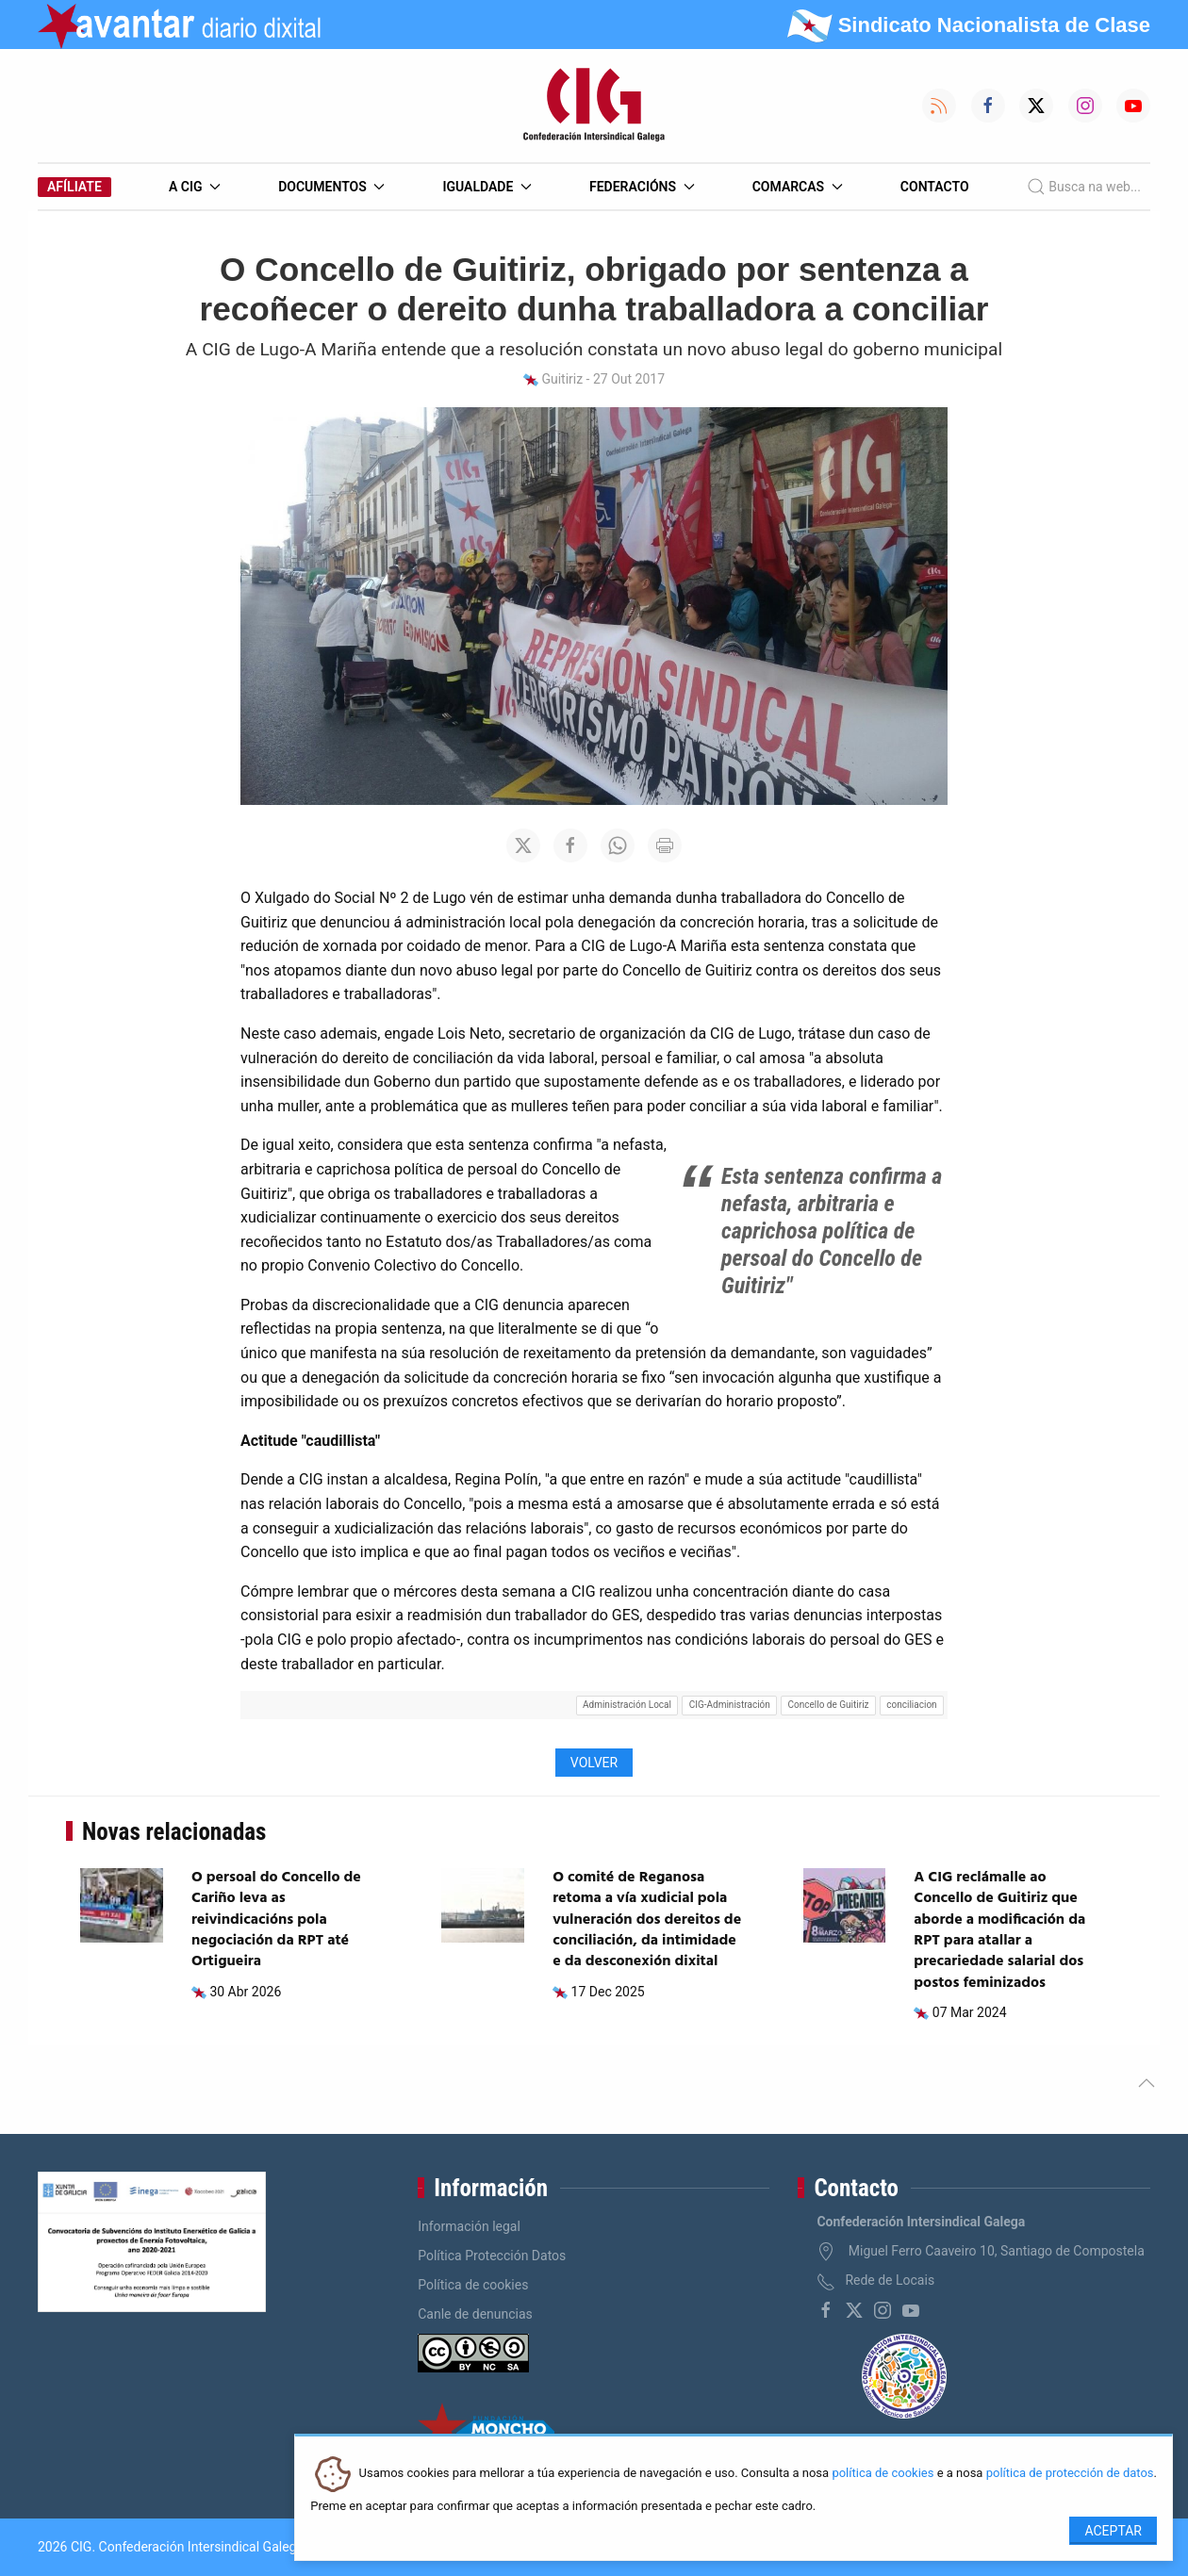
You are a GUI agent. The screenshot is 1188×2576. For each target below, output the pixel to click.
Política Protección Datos (492, 2255)
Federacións (642, 186)
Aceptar (1113, 2530)
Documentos (331, 186)
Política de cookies (473, 2284)
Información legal (469, 2226)
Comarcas (797, 186)
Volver (594, 1762)
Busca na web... (1084, 186)
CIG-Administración (729, 1704)
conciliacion (911, 1704)
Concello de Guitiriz (828, 1704)
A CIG (195, 186)
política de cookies (882, 2474)
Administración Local (627, 1704)
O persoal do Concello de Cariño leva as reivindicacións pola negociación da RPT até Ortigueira (276, 1920)
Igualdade (486, 186)
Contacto (934, 186)
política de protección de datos (1070, 2474)
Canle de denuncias (475, 2314)
